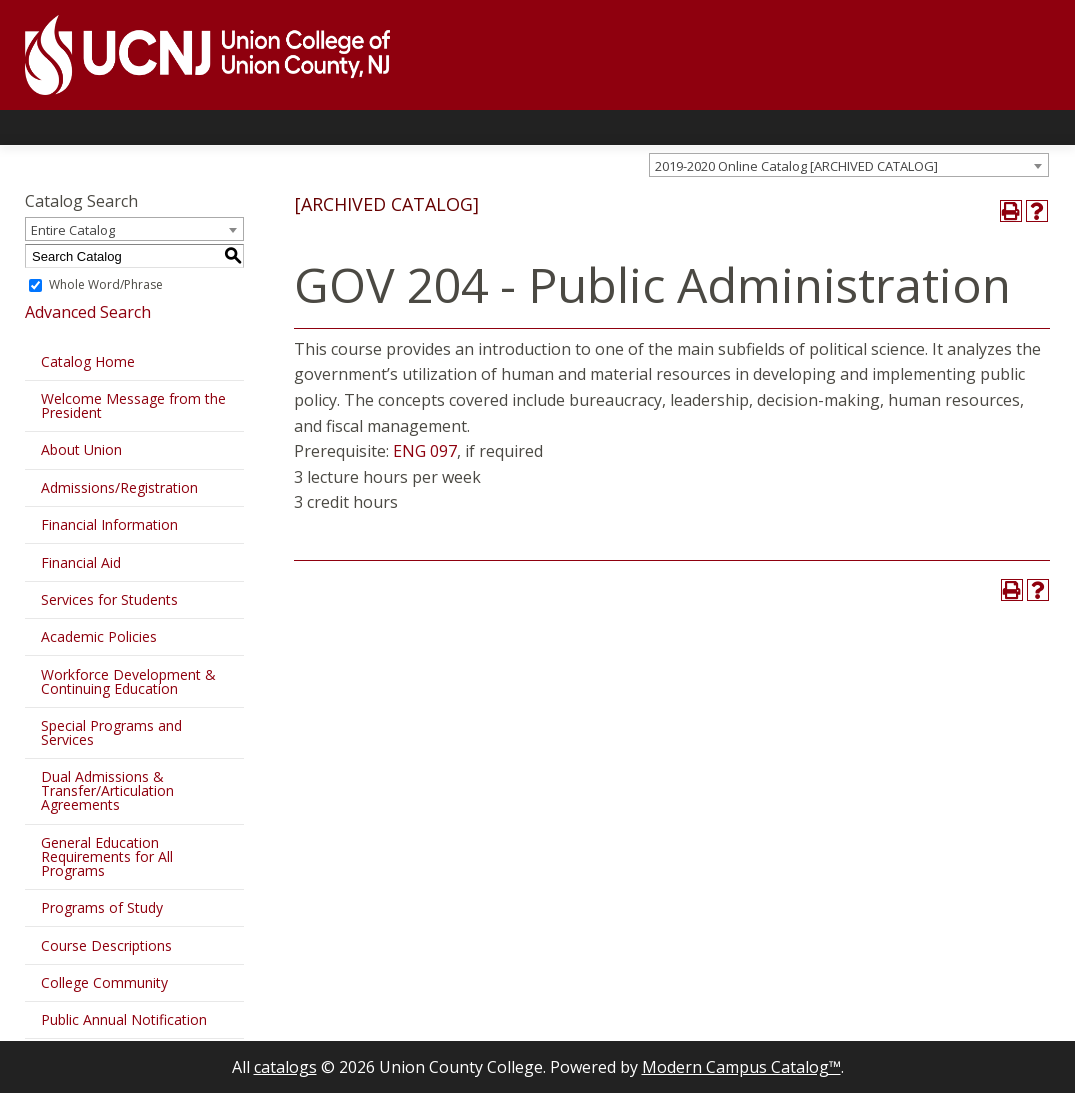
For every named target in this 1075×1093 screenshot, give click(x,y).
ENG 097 (425, 451)
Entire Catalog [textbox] (73, 230)
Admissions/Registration (119, 487)
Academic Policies (99, 636)
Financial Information (109, 524)
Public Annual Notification (124, 1019)
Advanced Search (88, 312)
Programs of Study (102, 907)
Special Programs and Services (111, 732)
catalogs (285, 1067)
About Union (81, 449)
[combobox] (849, 165)
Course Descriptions (106, 945)
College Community (104, 982)
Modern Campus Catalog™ (741, 1067)
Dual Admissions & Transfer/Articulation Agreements (107, 790)
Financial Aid (81, 562)
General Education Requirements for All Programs (107, 856)
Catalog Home (88, 361)
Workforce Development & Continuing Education (128, 681)
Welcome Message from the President (133, 405)
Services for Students (109, 599)
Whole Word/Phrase (106, 284)
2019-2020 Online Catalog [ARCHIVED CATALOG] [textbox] (796, 166)
